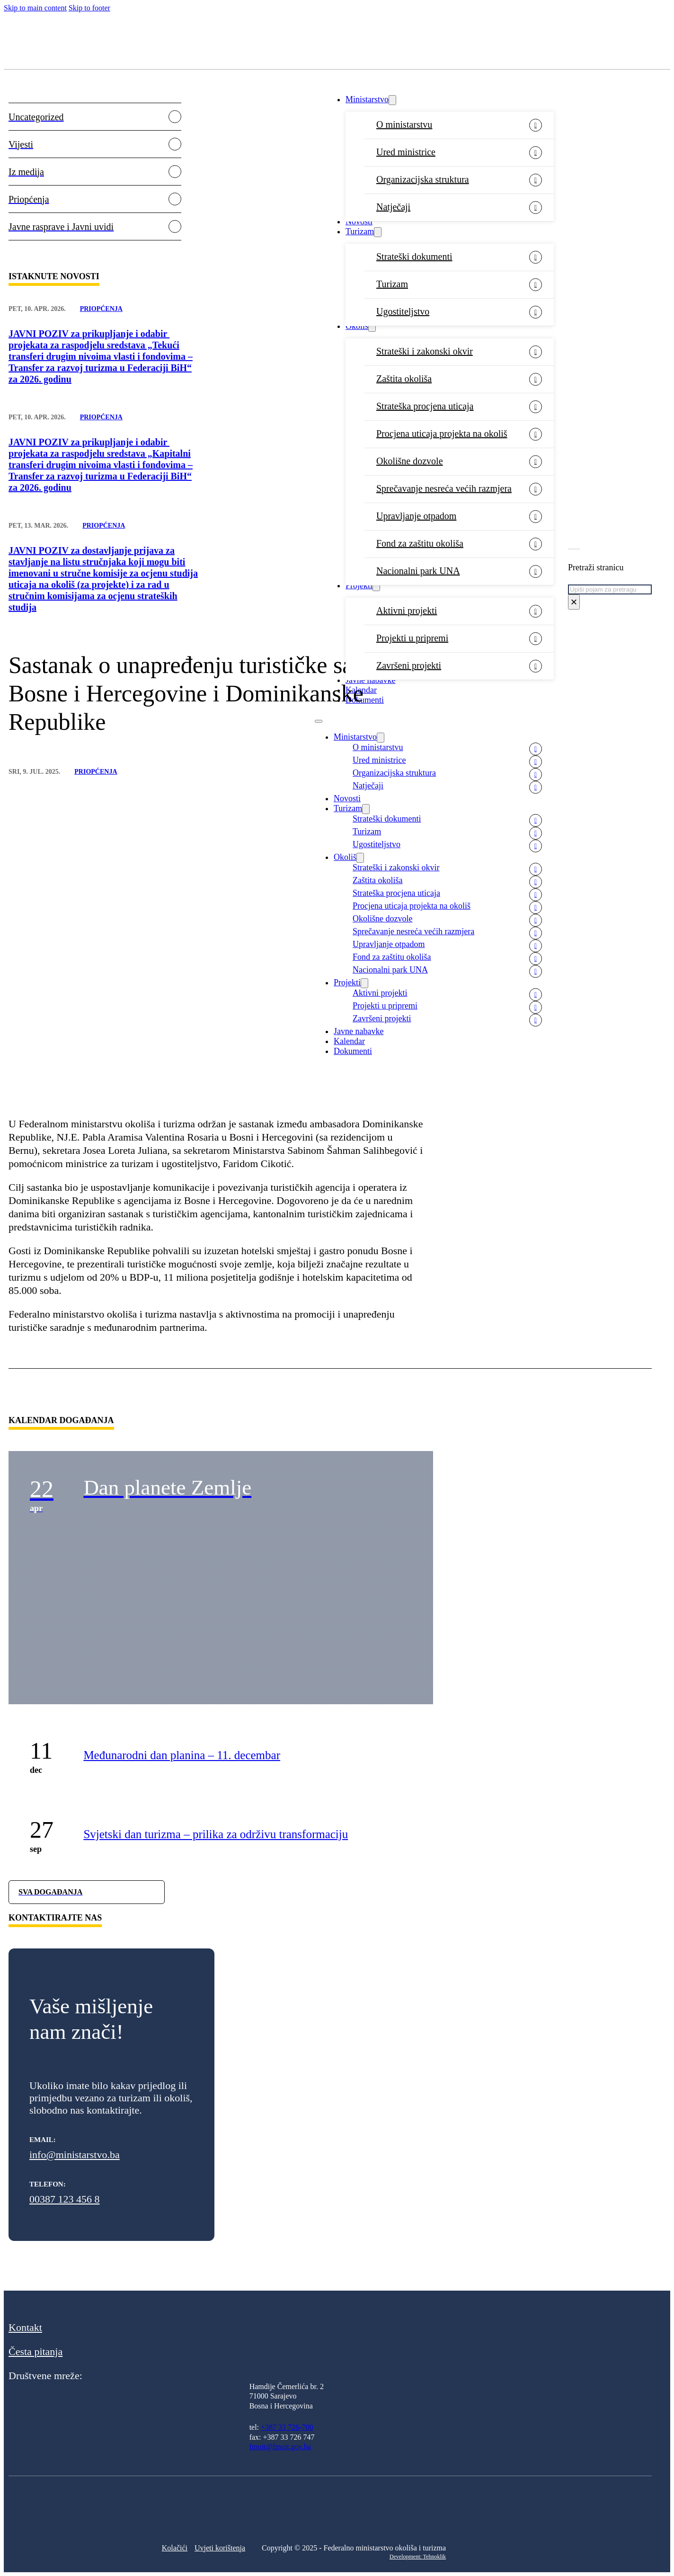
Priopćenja (101, 308)
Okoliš (357, 326)
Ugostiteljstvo (402, 311)
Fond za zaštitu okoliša (419, 543)
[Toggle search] (574, 549)
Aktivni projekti (406, 610)
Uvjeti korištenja (220, 2548)
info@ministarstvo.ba (74, 2154)
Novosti (359, 221)
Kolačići (174, 2548)
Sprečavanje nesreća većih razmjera (444, 488)
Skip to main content (35, 8)
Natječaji (393, 207)
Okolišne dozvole (409, 461)
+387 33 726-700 (287, 2427)
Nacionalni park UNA (418, 571)
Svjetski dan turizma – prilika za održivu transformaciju (215, 1834)
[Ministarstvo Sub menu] (392, 100)
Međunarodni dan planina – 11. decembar (181, 1755)
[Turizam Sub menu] (377, 232)
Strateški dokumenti (414, 256)
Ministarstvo (367, 99)
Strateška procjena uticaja (424, 406)
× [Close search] (573, 601)
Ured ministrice (405, 152)
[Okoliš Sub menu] (372, 327)
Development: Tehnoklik (418, 2556)
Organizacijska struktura (422, 179)
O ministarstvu (404, 124)
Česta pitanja (35, 2351)
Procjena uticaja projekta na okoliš (441, 433)
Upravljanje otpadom (416, 516)
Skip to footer (89, 8)
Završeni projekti (408, 665)
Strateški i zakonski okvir (424, 351)
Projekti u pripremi (412, 638)
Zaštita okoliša (404, 378)
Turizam (360, 231)
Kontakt (25, 2327)
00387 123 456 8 (64, 2199)
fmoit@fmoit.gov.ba (280, 2447)
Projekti (359, 585)
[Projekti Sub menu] (376, 586)
